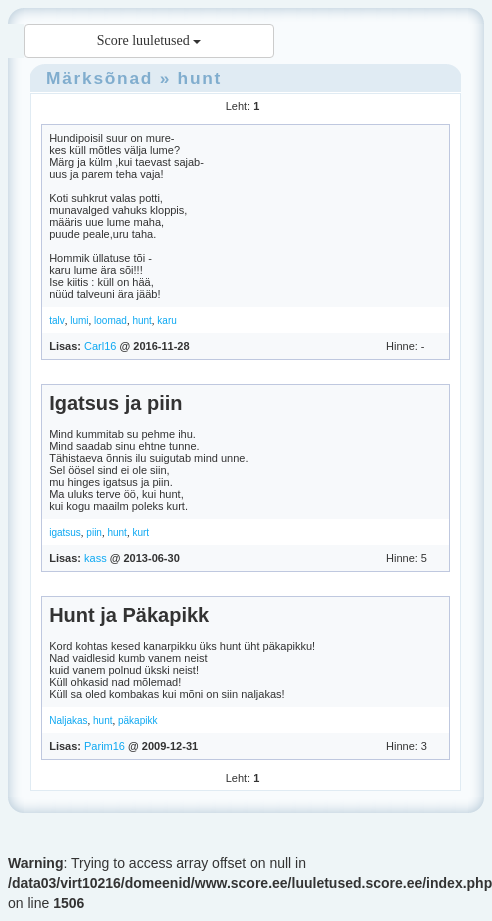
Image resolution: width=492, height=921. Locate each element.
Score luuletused (149, 40)
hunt (200, 78)
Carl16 (100, 346)
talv (57, 320)
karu (166, 320)
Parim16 (104, 746)
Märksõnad (99, 78)
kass (95, 558)
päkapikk (137, 720)
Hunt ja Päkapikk (129, 615)
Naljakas (68, 720)
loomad (110, 320)
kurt (140, 532)
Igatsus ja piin (115, 403)
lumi (79, 320)
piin (94, 532)
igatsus (65, 532)
